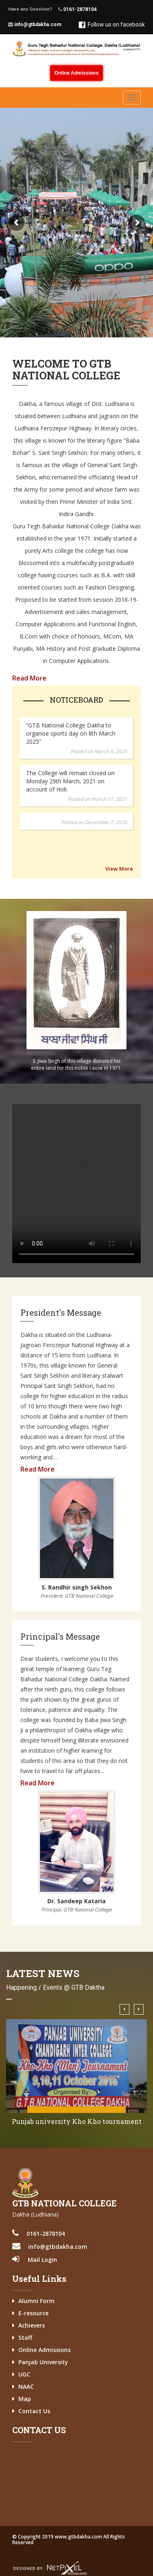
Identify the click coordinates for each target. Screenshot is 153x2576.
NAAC (26, 2386)
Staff (25, 2337)
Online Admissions (76, 73)
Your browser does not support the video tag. (76, 1183)
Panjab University (43, 2362)
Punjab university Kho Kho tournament (77, 2121)
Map (24, 2399)
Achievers (31, 2325)
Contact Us (34, 2411)
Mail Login (42, 2259)
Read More (29, 678)
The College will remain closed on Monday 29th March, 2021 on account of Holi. (70, 781)
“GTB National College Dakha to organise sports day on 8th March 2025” (70, 733)
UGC (24, 2374)
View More (119, 868)
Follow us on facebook (112, 24)
